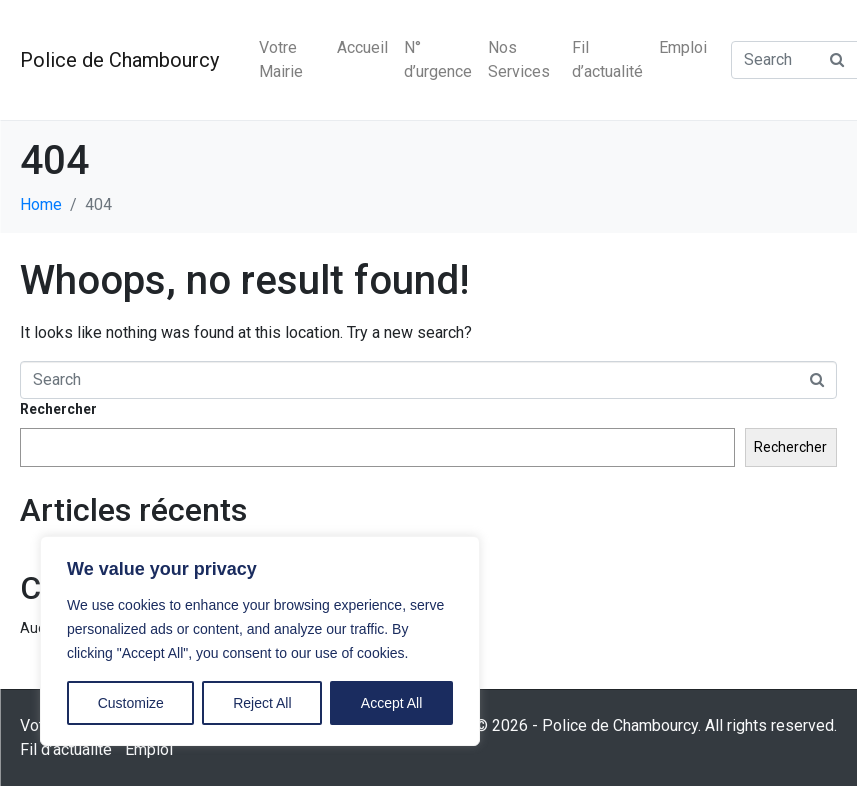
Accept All (391, 703)
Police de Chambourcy (119, 60)
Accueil (362, 47)
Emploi (683, 47)
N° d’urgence (438, 59)
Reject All (262, 703)
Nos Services (519, 59)
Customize (131, 703)
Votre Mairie (281, 59)
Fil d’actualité (607, 59)
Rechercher (58, 409)
